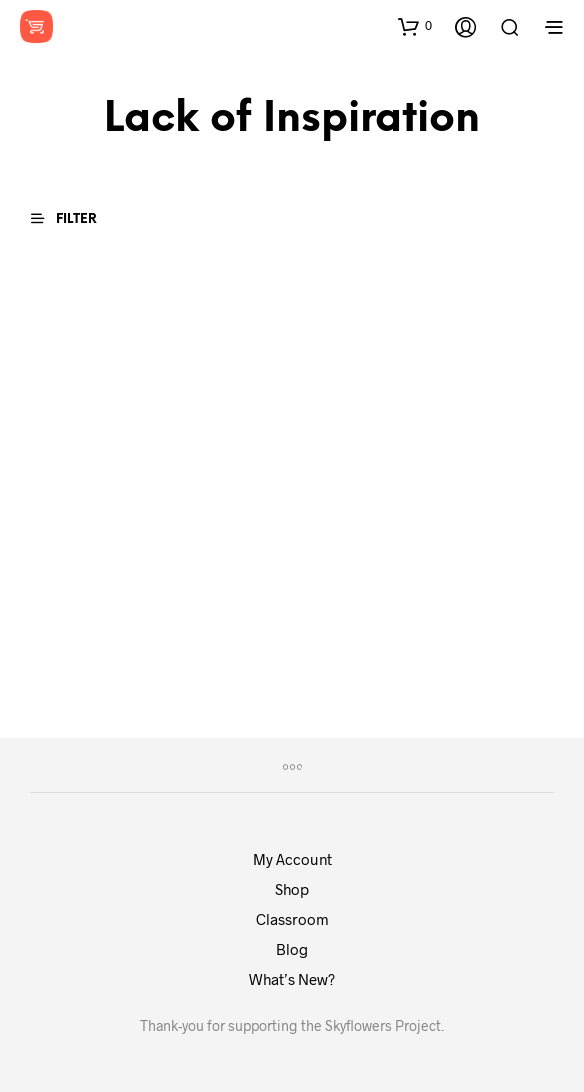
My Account (292, 859)
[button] (415, 26)
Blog (292, 949)
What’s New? (292, 979)
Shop (292, 889)
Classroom (292, 919)
